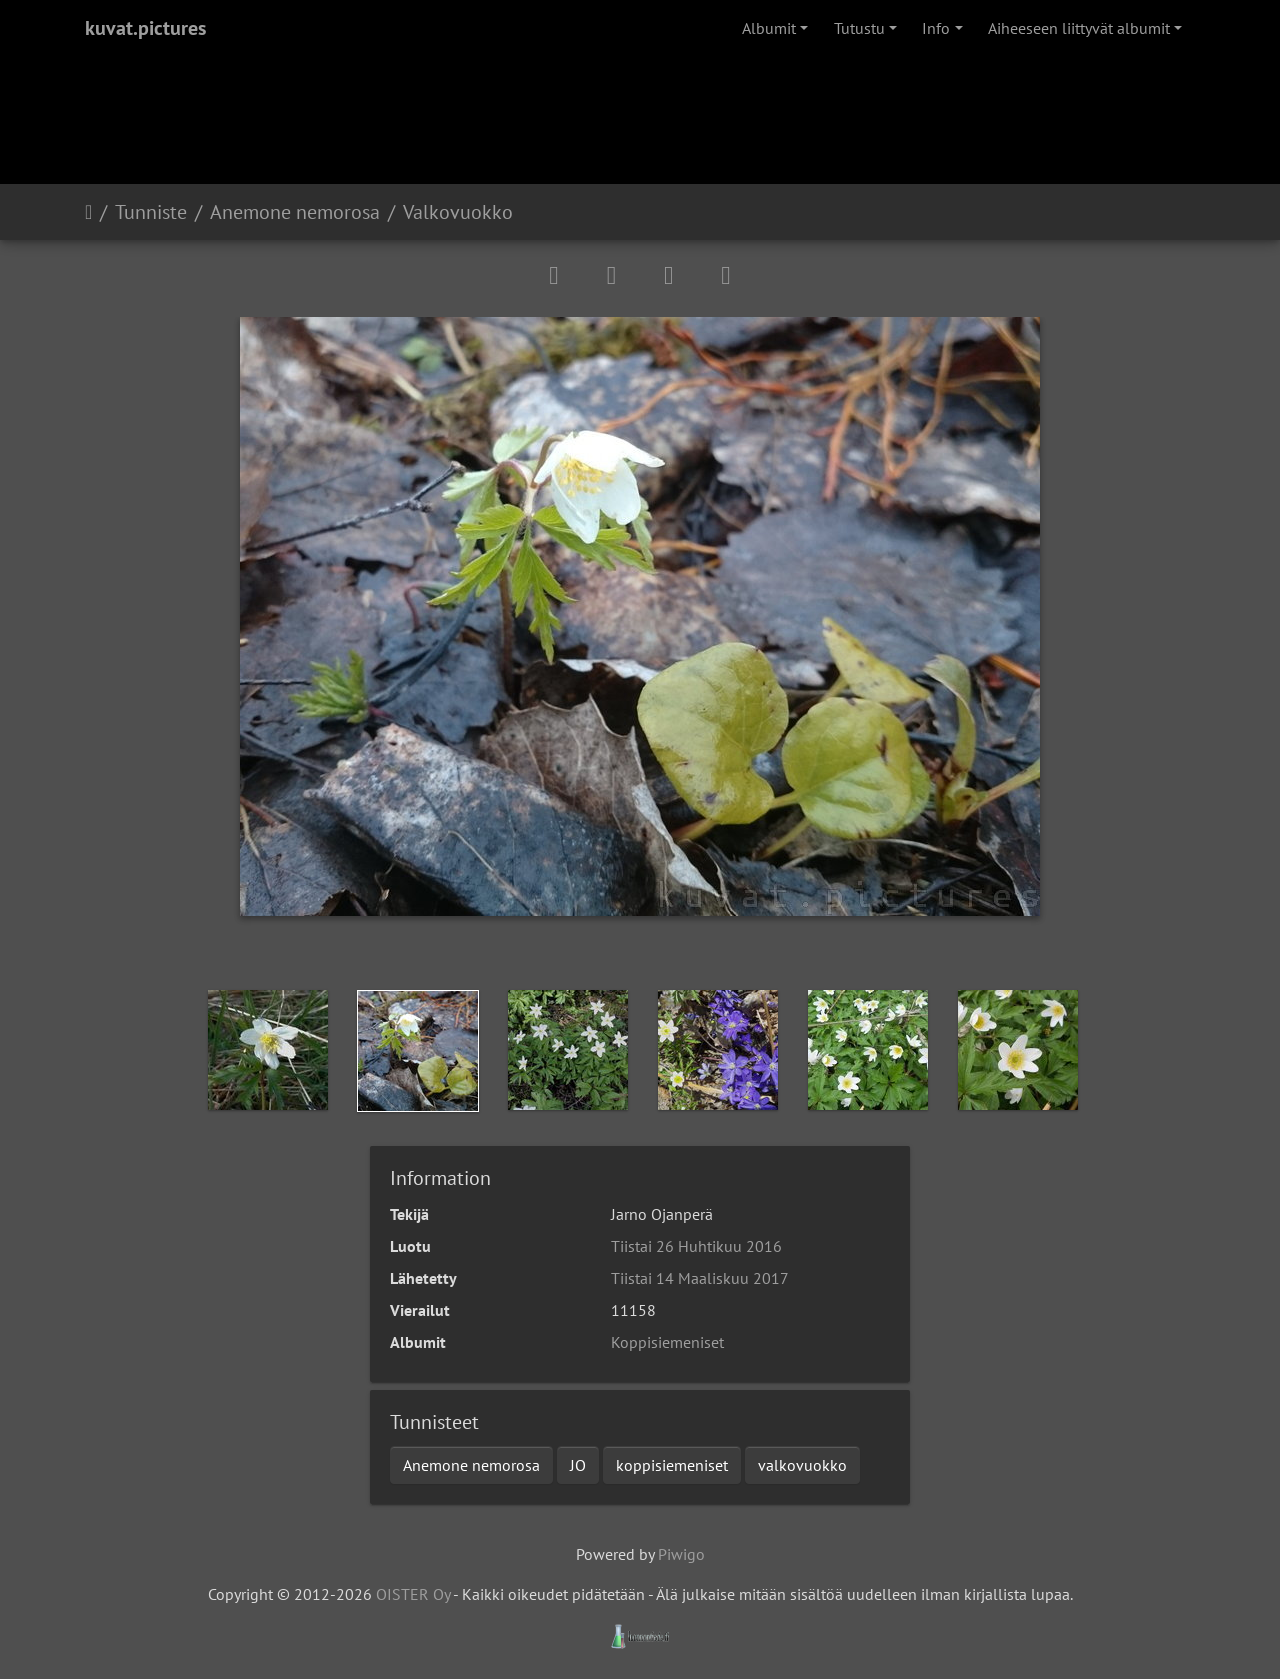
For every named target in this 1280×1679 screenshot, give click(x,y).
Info (936, 28)
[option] (268, 1050)
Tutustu (859, 28)
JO (578, 1465)
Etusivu (88, 212)
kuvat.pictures (145, 28)
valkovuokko (802, 1465)
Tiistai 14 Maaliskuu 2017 (700, 1278)
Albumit (769, 28)
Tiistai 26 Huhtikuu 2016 (696, 1246)
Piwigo (681, 1554)
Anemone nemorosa (295, 212)
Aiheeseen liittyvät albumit (1079, 28)
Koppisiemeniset (667, 1342)
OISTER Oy (413, 1594)
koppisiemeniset (672, 1465)
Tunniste (151, 212)
